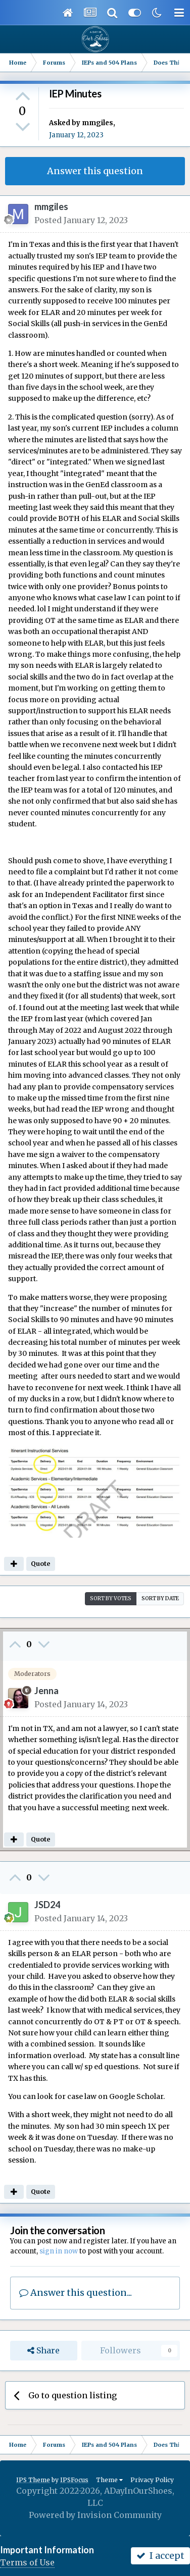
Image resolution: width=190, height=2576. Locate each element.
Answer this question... (75, 2292)
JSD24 (47, 1904)
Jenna (46, 1690)
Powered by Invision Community (95, 2515)
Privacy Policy (152, 2480)
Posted (81, 220)
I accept (160, 2555)
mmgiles (97, 123)
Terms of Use (27, 2562)
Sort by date (160, 1598)
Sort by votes (110, 1598)
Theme (109, 2480)
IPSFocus (74, 2480)
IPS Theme (33, 2480)
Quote (40, 1563)
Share (43, 2350)
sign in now (58, 2251)
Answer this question (95, 171)
